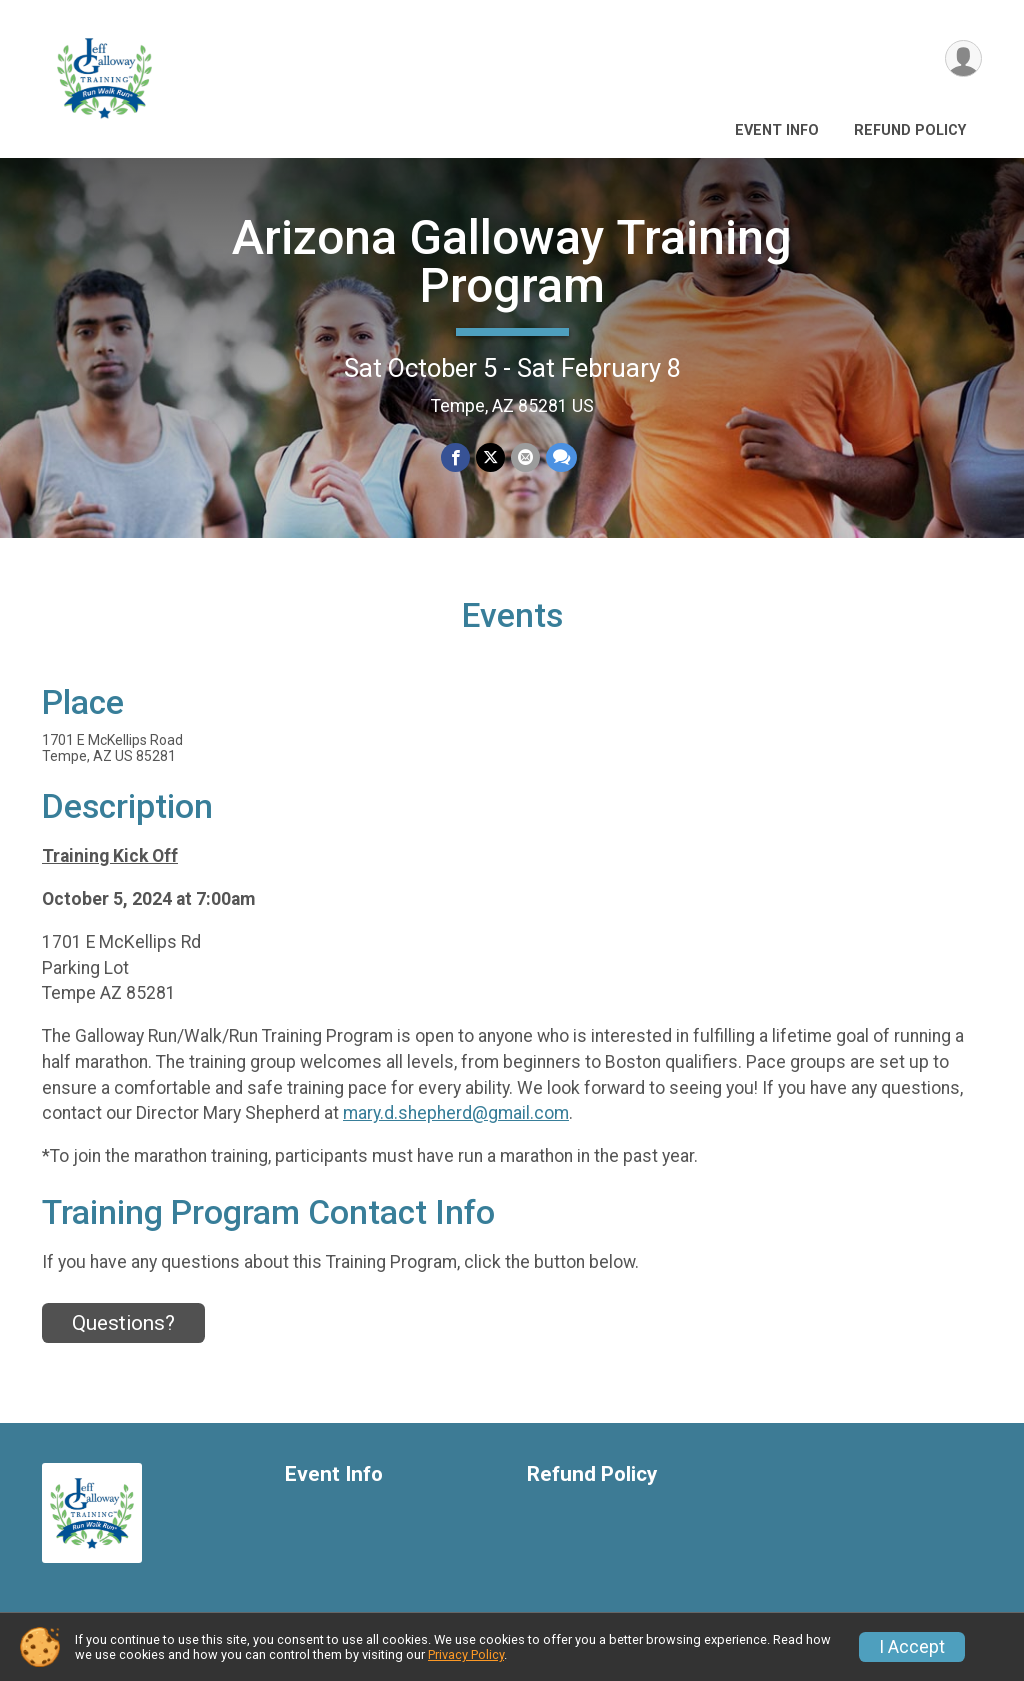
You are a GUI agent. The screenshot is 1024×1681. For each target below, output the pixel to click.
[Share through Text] (561, 457)
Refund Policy (910, 130)
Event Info (777, 130)
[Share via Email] (525, 457)
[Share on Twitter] (490, 457)
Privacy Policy (466, 1654)
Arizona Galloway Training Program (512, 261)
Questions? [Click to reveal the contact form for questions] (123, 1323)
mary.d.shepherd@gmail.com (456, 1113)
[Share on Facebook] (455, 457)
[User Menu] (963, 58)
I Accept (912, 1647)
